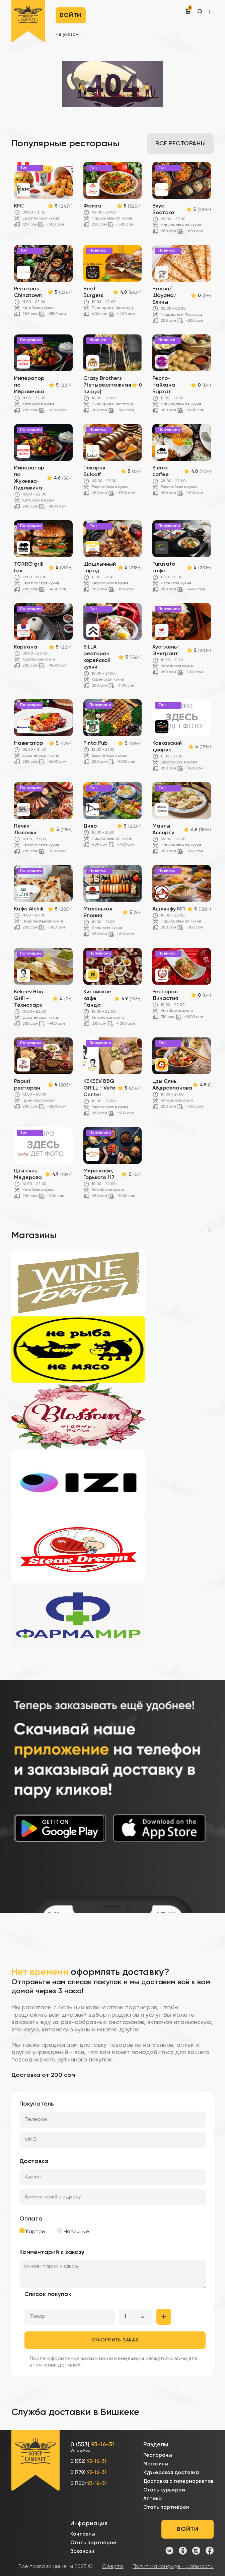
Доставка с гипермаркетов (178, 2481)
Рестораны (157, 2455)
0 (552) (88, 2461)
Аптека (152, 2498)
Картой (32, 2231)
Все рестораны (180, 144)
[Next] (210, 1230)
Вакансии (82, 2551)
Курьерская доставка (171, 2472)
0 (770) (88, 2472)
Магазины (155, 2463)
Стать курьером (164, 2489)
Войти (70, 15)
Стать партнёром (166, 2507)
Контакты (82, 2534)
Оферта (112, 2566)
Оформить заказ (115, 2340)
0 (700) (88, 2483)
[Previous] (202, 1230)
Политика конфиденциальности (173, 2566)
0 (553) (92, 2447)
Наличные (73, 2231)
